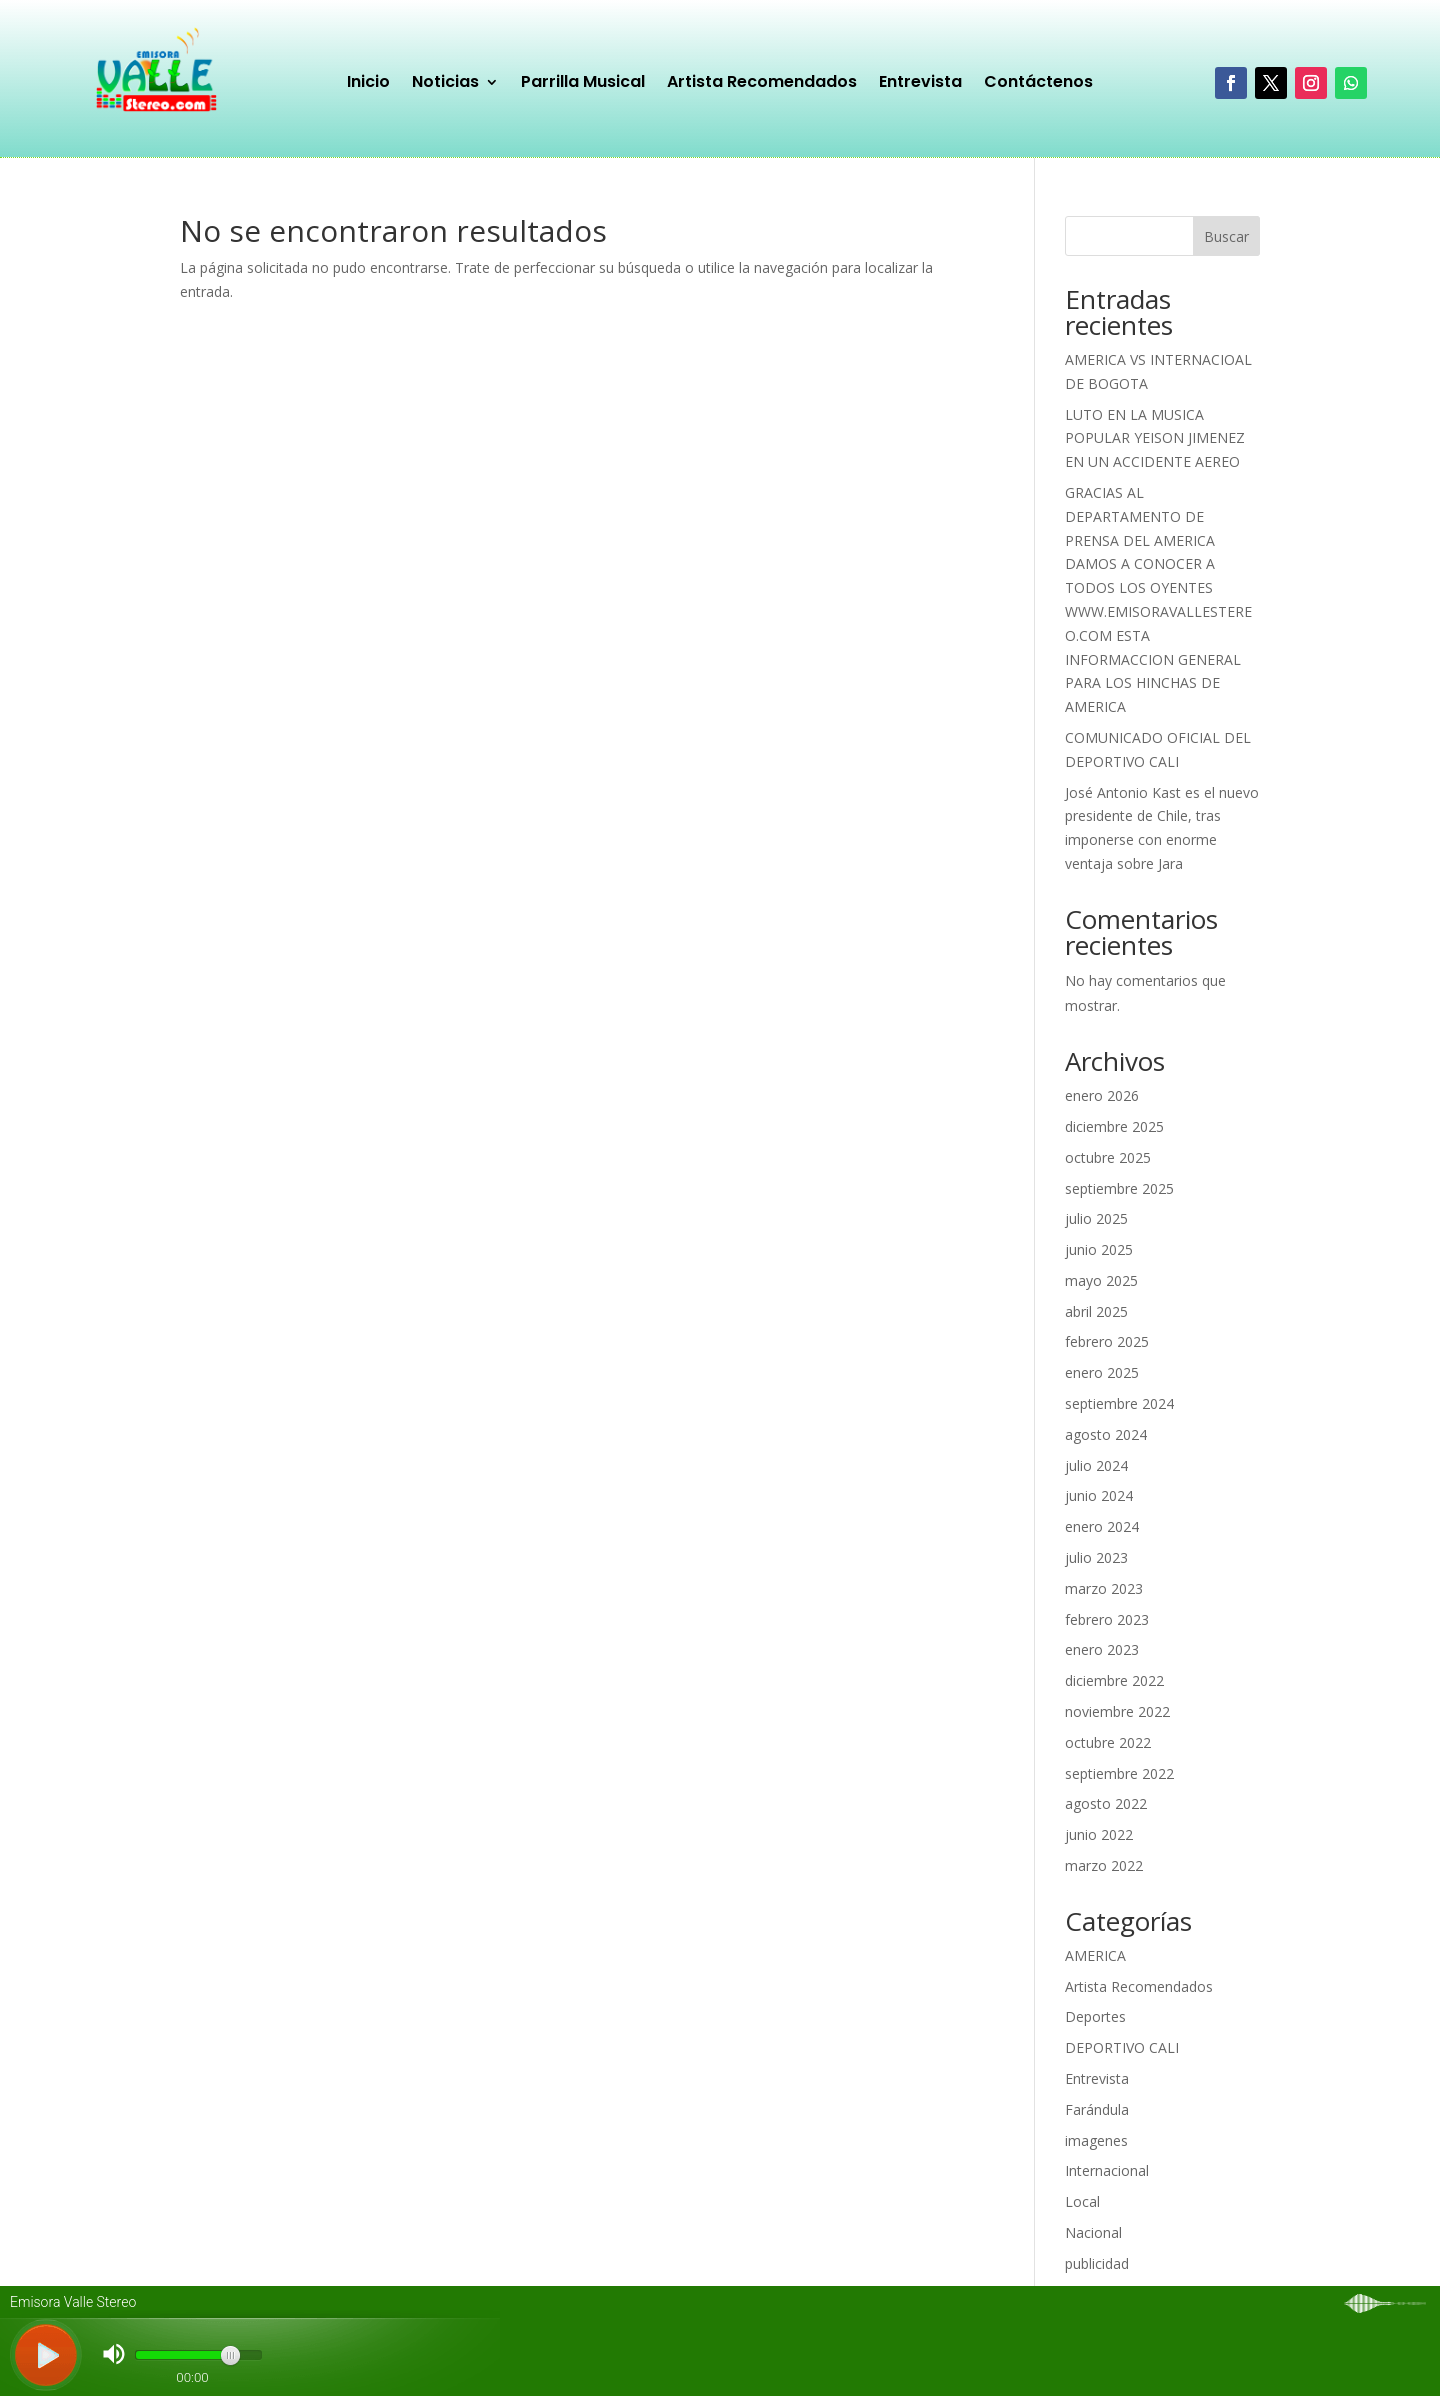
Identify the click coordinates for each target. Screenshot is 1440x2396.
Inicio (368, 84)
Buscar (1226, 236)
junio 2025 (1099, 1249)
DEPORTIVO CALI (1122, 2047)
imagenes (1096, 2140)
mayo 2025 (1101, 1280)
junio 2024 (1099, 1495)
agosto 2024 (1106, 1434)
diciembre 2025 (1114, 1126)
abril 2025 (1096, 1311)
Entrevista (920, 84)
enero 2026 (1102, 1095)
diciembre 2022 (1114, 1680)
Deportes (1095, 2016)
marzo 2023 (1104, 1588)
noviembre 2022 (1117, 1711)
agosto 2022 (1106, 1803)
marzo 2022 (1104, 1865)
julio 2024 (1096, 1465)
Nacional (1093, 2232)
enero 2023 (1102, 1649)
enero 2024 (1102, 1526)
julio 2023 (1096, 1557)
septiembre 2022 (1119, 1773)
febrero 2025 (1107, 1341)
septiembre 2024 (1119, 1403)
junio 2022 (1099, 1834)
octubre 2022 (1108, 1742)
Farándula (1097, 2109)
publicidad (1097, 2263)
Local (1082, 2201)
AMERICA (1095, 1955)
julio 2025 (1096, 1218)
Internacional (1107, 2170)
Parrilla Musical (583, 84)
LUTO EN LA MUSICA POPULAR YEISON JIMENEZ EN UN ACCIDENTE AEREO (1155, 438)
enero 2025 (1102, 1372)
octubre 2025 (1108, 1157)
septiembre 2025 (1119, 1188)
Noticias (445, 84)
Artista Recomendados (762, 84)
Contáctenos (1038, 84)
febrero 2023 (1107, 1619)
